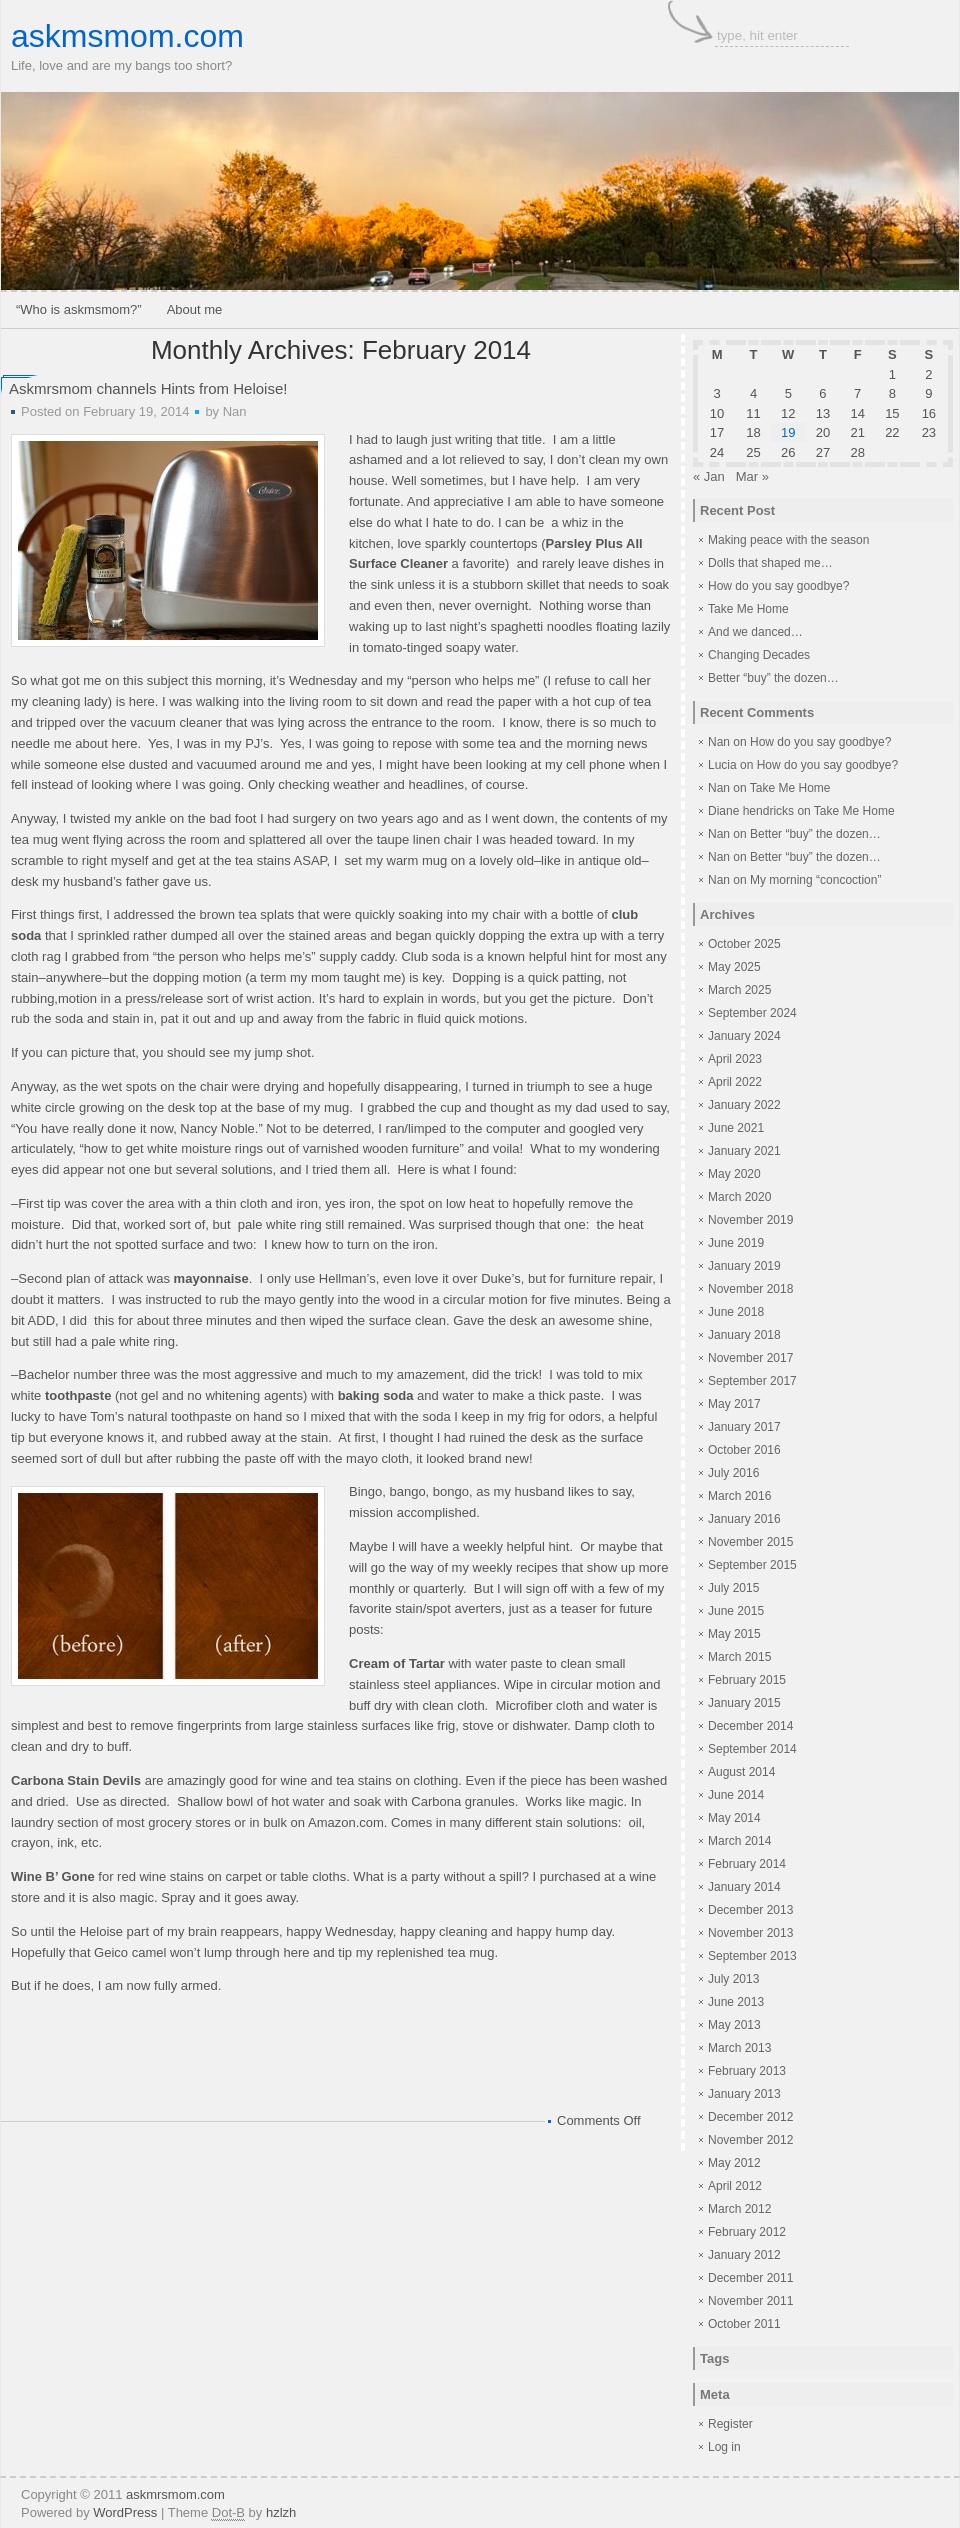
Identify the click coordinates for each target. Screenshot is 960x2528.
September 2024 (752, 1013)
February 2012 (747, 2232)
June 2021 (736, 1128)
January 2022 (744, 1105)
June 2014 (736, 1795)
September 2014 (752, 1749)
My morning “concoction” (815, 880)
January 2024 (744, 1036)
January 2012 (744, 2255)
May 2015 (734, 1634)
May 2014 (734, 1818)
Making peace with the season (788, 540)
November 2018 (750, 1289)
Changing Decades (759, 655)
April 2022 (735, 1082)
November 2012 (750, 2140)
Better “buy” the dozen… (773, 678)
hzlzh (281, 2512)
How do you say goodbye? (778, 586)
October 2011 (744, 2324)
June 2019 (736, 1243)
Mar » (752, 476)
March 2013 (739, 2048)
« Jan (709, 476)
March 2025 (739, 990)
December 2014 (750, 1726)
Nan (235, 411)
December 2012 (750, 2117)
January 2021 (744, 1151)
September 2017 (752, 1381)
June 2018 (736, 1312)
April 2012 (735, 2186)
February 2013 (747, 2071)
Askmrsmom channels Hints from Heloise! (148, 388)
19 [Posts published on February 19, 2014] (788, 432)
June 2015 (736, 1611)
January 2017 (744, 1427)
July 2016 (733, 1473)
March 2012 (739, 2209)
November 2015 (750, 1542)
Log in (724, 2447)
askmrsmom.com (175, 2494)
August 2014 (741, 1772)
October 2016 (744, 1450)
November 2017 (750, 1358)
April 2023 (735, 1059)
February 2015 (747, 1680)
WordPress (125, 2512)
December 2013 (750, 1910)
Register (730, 2424)
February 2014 (747, 1864)
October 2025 (744, 944)
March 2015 (739, 1657)
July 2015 (733, 1588)
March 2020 (739, 1197)
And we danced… (755, 632)
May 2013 (734, 2025)
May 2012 (734, 2163)
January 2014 (744, 1887)
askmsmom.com (127, 36)
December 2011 (750, 2278)
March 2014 (739, 1841)
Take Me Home (748, 609)
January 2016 (744, 1519)
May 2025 (734, 967)
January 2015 (744, 1703)
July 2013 (733, 1979)
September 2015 (752, 1565)
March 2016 (739, 1496)
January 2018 (744, 1335)
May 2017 (734, 1404)
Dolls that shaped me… (770, 563)
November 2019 (750, 1220)
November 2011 (750, 2301)
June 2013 (736, 2002)
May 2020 (734, 1174)
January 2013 (744, 2094)
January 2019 (744, 1266)
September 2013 (752, 1956)
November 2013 (750, 1933)
